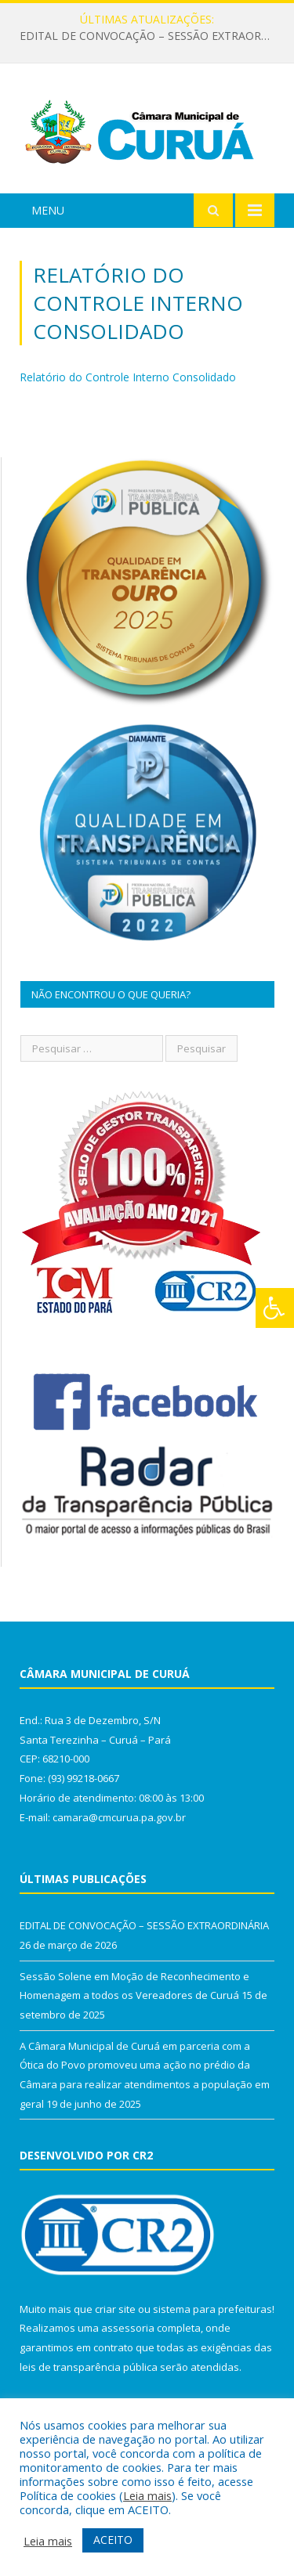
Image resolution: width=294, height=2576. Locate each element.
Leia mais (147, 2495)
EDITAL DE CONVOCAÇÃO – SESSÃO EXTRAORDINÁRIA (151, 36)
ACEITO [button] (112, 2539)
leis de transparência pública (89, 2367)
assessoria (127, 2328)
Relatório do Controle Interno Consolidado (128, 377)
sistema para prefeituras (212, 2309)
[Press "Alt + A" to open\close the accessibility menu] (275, 1308)
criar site (115, 2309)
